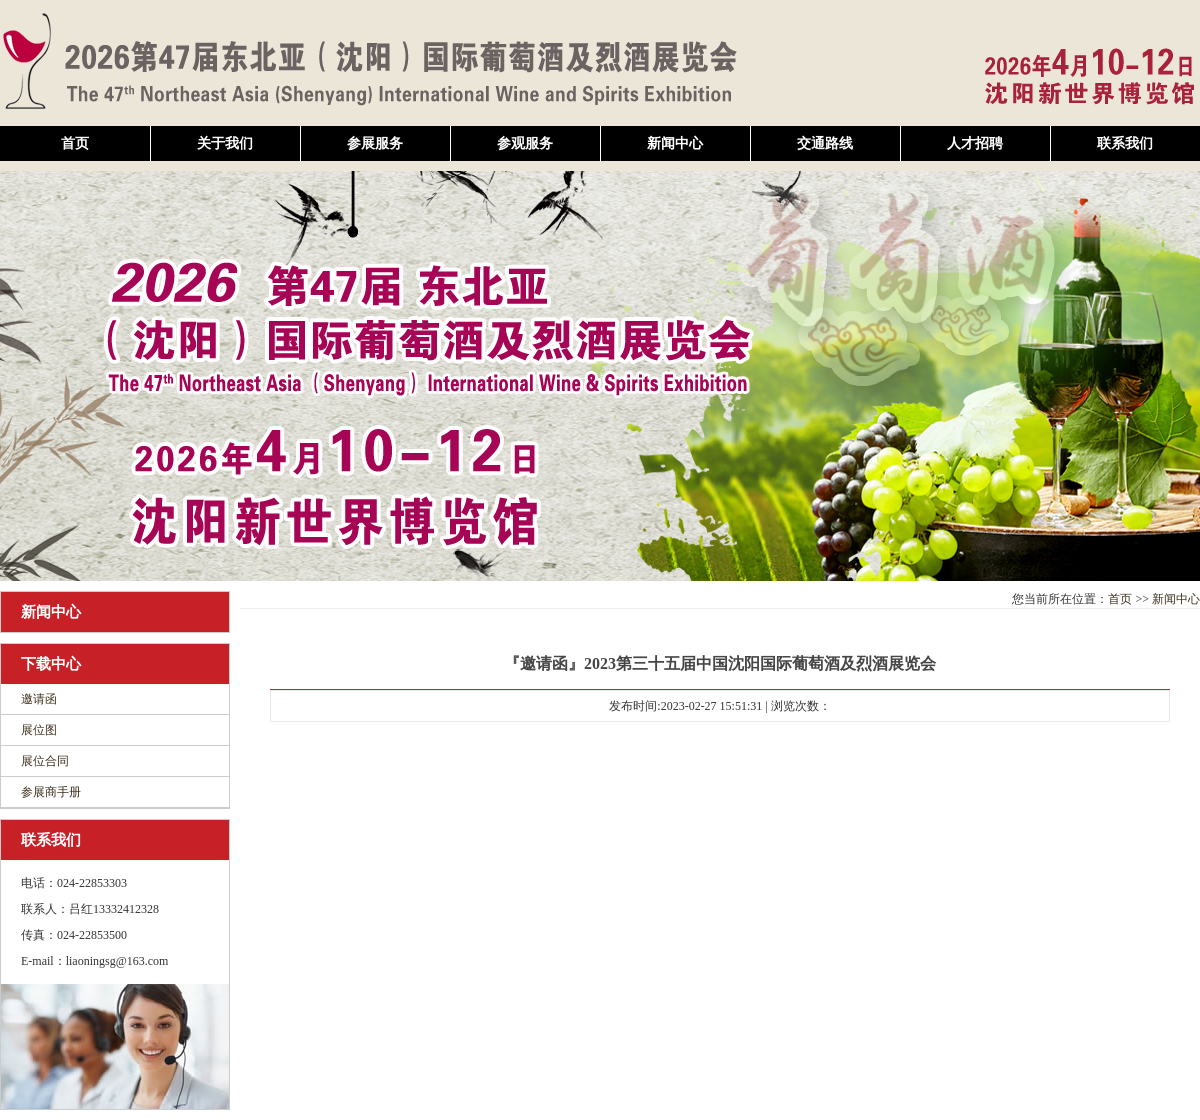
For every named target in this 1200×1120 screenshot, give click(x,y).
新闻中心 (675, 143)
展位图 (39, 730)
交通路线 (825, 143)
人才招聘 (975, 143)
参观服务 (525, 143)
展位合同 (45, 761)
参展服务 (375, 143)
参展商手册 (51, 792)
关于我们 (225, 143)
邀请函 (39, 699)
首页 (75, 143)
